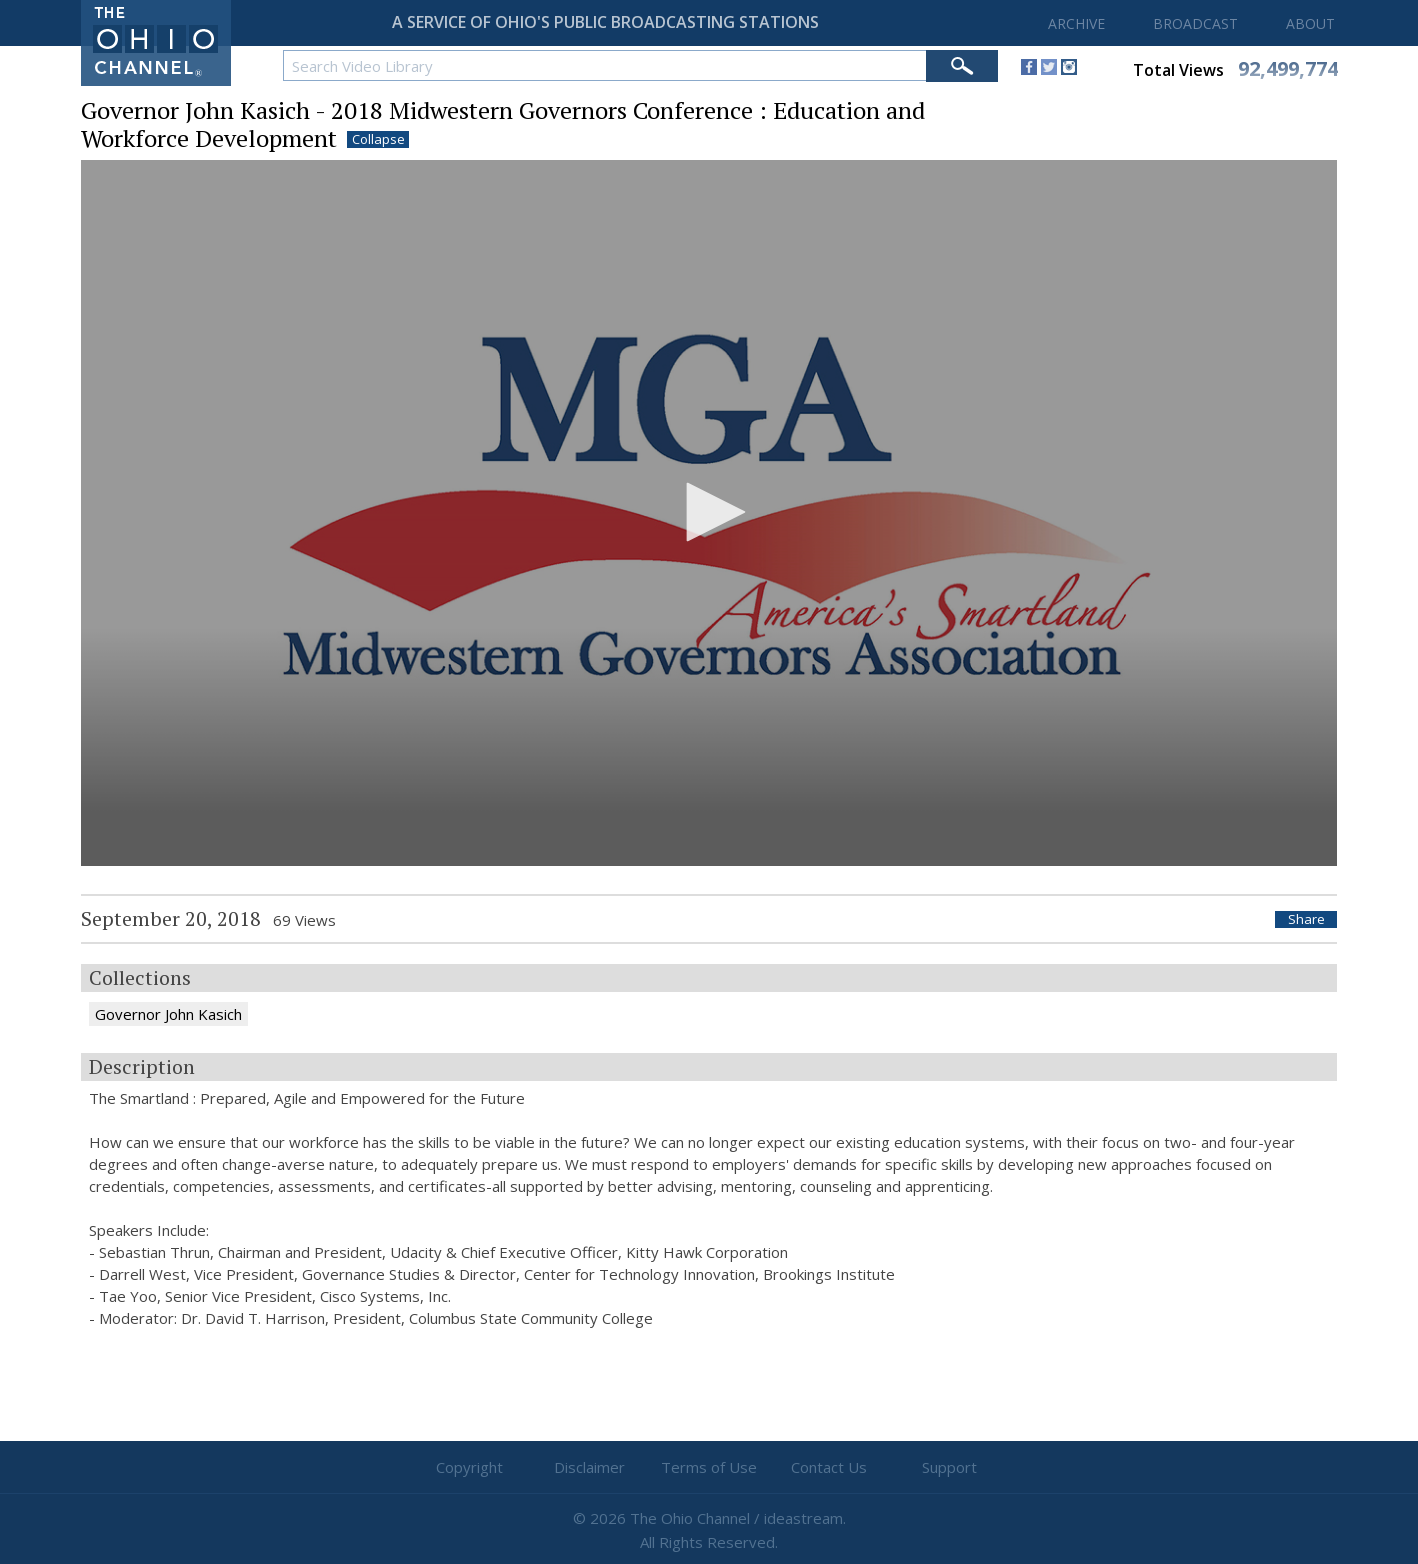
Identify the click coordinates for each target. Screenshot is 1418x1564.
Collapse (378, 139)
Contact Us (829, 1467)
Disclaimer (589, 1467)
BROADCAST (1195, 23)
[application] (709, 513)
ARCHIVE (1076, 23)
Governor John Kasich (168, 1014)
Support (949, 1467)
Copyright (469, 1467)
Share (1306, 919)
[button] (709, 512)
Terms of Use (709, 1467)
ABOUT (1310, 23)
